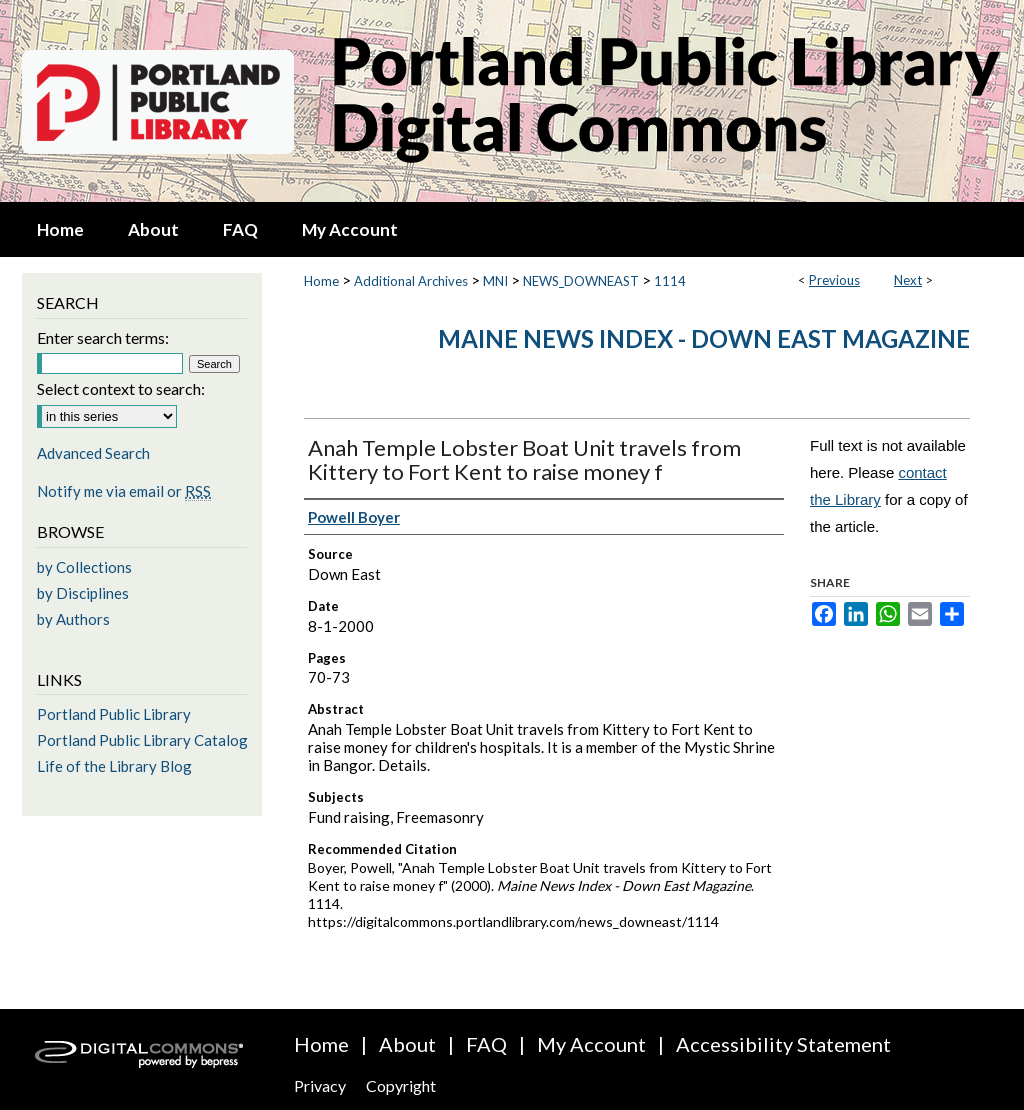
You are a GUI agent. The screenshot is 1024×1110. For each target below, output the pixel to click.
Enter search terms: (103, 337)
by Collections (84, 567)
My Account (591, 1044)
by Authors (73, 619)
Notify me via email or (124, 491)
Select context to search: (121, 388)
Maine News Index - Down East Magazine (704, 338)
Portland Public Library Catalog (142, 740)
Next (908, 280)
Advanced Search (93, 453)
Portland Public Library (114, 714)
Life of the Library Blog (114, 766)
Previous (834, 280)
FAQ (486, 1044)
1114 (670, 281)
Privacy (320, 1085)
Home (321, 281)
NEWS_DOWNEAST (581, 281)
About (407, 1044)
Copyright (401, 1085)
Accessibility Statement (783, 1044)
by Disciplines (83, 593)
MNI (495, 281)
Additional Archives (411, 281)
